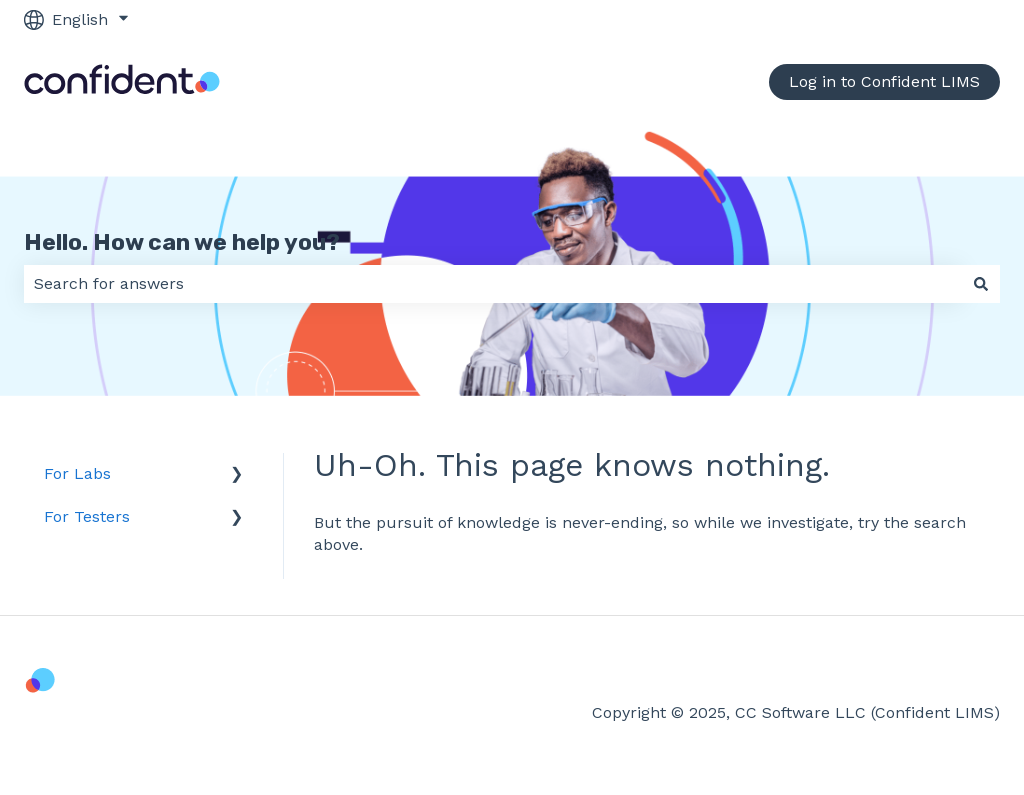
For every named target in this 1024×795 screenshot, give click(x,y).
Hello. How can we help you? (182, 242)
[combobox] (493, 284)
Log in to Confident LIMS (884, 81)
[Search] (981, 284)
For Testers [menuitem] (87, 516)
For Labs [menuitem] (77, 473)
